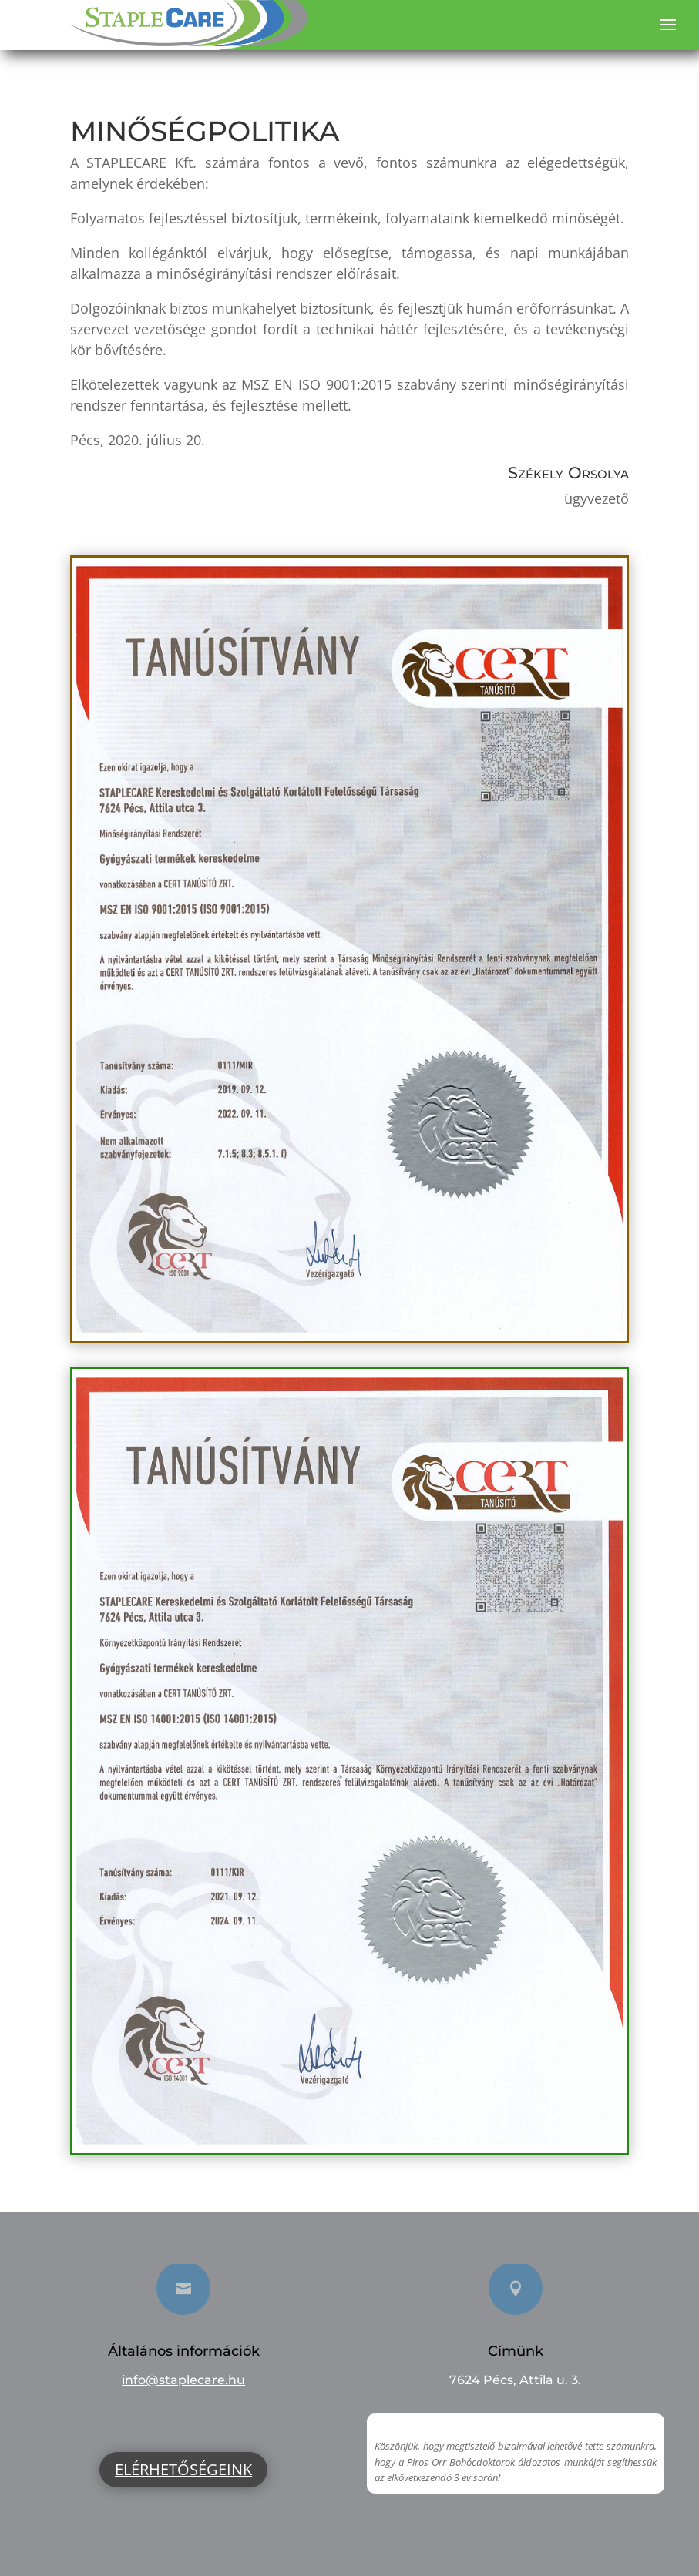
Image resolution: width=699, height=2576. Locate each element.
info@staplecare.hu (183, 2380)
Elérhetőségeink (183, 2469)
